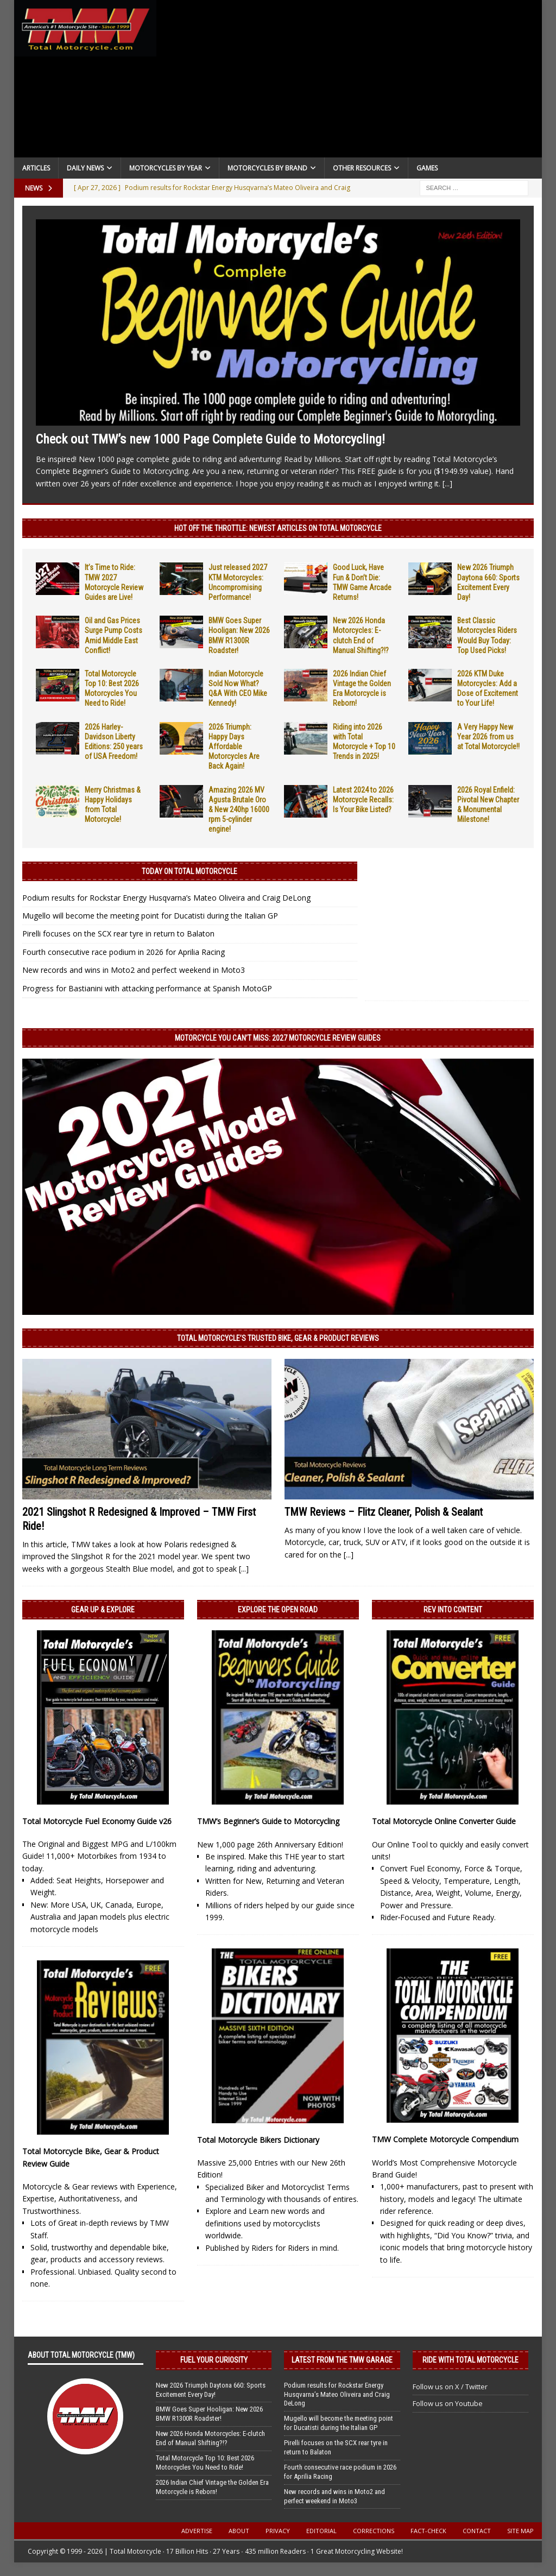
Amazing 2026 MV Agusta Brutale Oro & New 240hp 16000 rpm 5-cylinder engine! (238, 810)
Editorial (321, 2531)
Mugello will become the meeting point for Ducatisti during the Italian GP (150, 915)
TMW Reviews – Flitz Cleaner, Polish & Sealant (384, 1511)
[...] (447, 483)
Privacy (278, 2531)
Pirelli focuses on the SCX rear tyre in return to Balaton (118, 933)
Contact (477, 2531)
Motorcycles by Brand (267, 168)
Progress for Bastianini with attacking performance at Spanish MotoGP (147, 988)
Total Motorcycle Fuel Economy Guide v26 (97, 1821)
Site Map (520, 2531)
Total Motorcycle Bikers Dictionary (258, 2140)
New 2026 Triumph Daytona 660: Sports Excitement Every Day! (211, 2389)
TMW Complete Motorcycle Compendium (445, 2139)
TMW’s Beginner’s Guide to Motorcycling (268, 1821)
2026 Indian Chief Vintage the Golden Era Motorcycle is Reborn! (212, 2487)
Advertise (196, 2531)
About (239, 2531)
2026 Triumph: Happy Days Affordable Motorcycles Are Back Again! (234, 747)
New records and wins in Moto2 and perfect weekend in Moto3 (133, 970)
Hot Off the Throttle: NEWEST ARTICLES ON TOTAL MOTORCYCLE (278, 528)
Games (427, 168)
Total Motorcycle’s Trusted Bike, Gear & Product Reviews (278, 1338)
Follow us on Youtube (448, 2403)
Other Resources (362, 168)
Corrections (373, 2531)
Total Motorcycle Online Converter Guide (444, 1821)
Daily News (85, 168)
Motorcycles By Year (165, 168)
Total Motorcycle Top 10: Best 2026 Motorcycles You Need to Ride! (205, 2462)
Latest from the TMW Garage (342, 2360)
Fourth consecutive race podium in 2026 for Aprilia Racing (123, 952)
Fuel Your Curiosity (214, 2360)
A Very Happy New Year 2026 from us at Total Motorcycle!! (488, 737)
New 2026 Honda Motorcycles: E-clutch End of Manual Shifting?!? (210, 2438)
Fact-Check (428, 2531)
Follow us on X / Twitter (450, 2386)
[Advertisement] (350, 81)
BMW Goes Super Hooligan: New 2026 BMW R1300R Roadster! (209, 2413)
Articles (36, 168)
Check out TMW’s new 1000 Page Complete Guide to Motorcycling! (210, 439)
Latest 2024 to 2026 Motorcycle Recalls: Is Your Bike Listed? (363, 800)
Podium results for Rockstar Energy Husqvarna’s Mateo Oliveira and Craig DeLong (166, 898)
